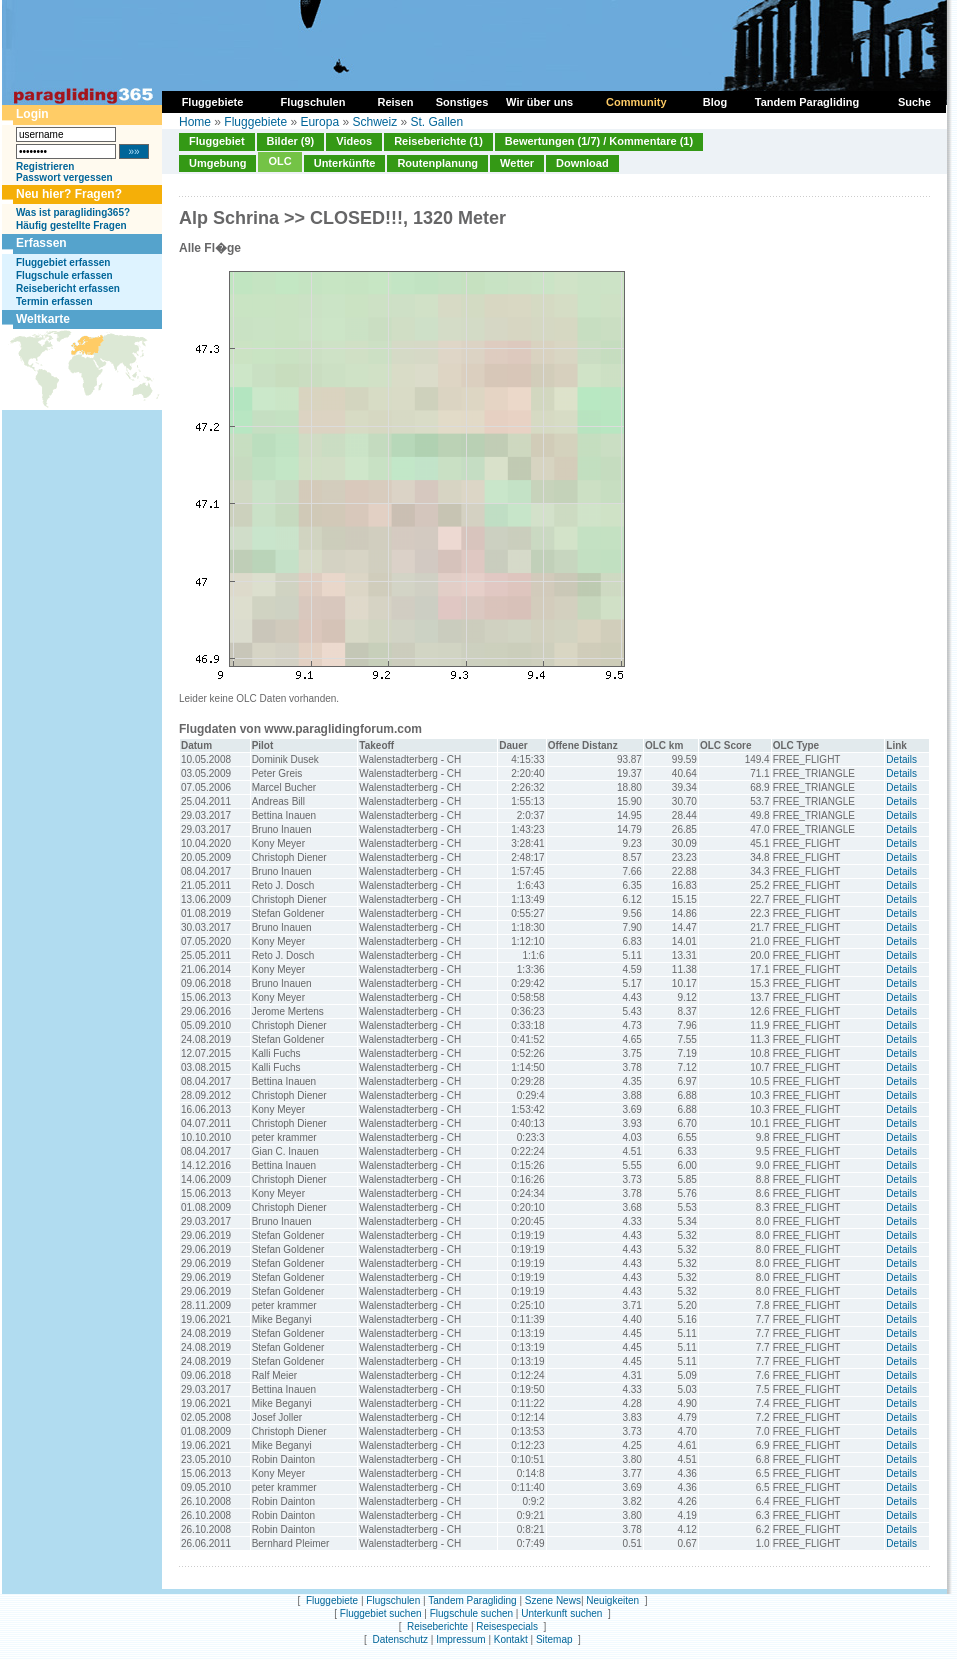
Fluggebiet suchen (381, 1613)
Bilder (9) (291, 141)
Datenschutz (400, 1639)
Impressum (460, 1639)
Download (582, 163)
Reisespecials (507, 1626)
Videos (354, 141)
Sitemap (554, 1639)
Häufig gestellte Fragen (71, 225)
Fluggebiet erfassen (63, 262)
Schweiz (374, 122)
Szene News (553, 1600)
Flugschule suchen (471, 1613)
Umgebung (217, 163)
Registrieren (45, 166)
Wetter (517, 163)
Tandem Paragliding (472, 1600)
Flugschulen (393, 1600)
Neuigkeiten (612, 1600)
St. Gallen (437, 122)
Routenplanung (437, 163)
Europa (319, 122)
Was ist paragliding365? (73, 212)
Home (195, 122)
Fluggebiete (255, 122)
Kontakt (511, 1639)
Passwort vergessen (64, 177)
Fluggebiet (217, 141)
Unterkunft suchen (561, 1613)
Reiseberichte (437, 1626)
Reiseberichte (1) (438, 141)
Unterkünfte (345, 163)
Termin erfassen (54, 301)
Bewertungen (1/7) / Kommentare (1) (599, 141)
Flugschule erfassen (64, 275)
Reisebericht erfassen (68, 288)
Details (901, 759)
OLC (279, 161)
